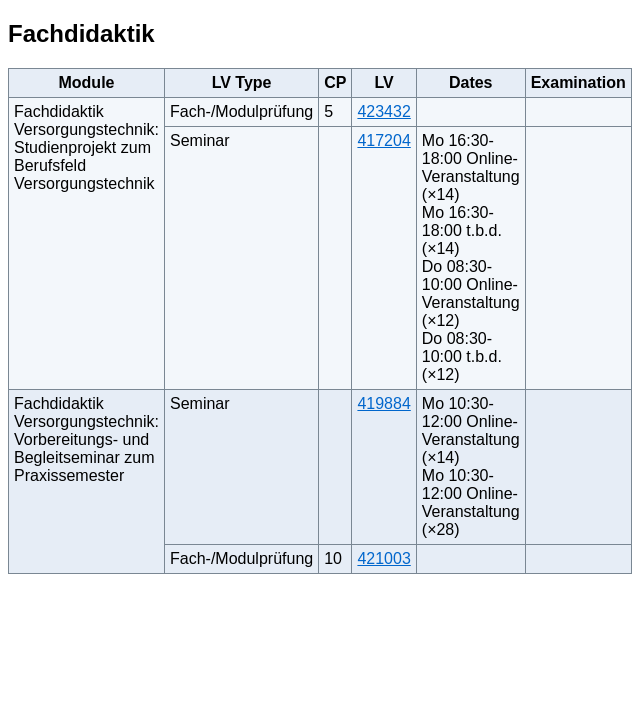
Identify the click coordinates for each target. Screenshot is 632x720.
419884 (383, 403)
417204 (383, 140)
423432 (383, 111)
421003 (383, 558)
